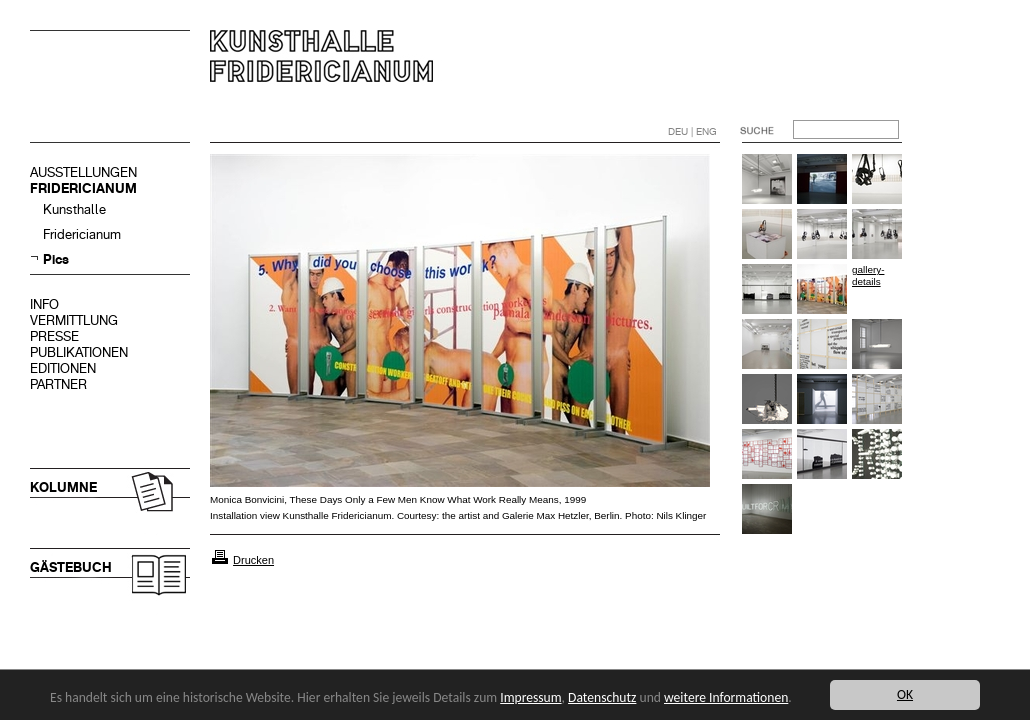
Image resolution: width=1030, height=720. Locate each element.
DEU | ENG (692, 131)
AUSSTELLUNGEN (83, 172)
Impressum (530, 697)
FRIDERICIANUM (83, 188)
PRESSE (54, 336)
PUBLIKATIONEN (79, 352)
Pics (56, 259)
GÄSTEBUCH (71, 567)
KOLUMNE (63, 487)
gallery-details (868, 275)
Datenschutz (602, 697)
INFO (44, 304)
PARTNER (58, 384)
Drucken (253, 560)
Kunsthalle (74, 209)
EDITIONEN (63, 368)
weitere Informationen (726, 697)
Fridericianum (82, 234)
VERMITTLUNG (74, 320)
